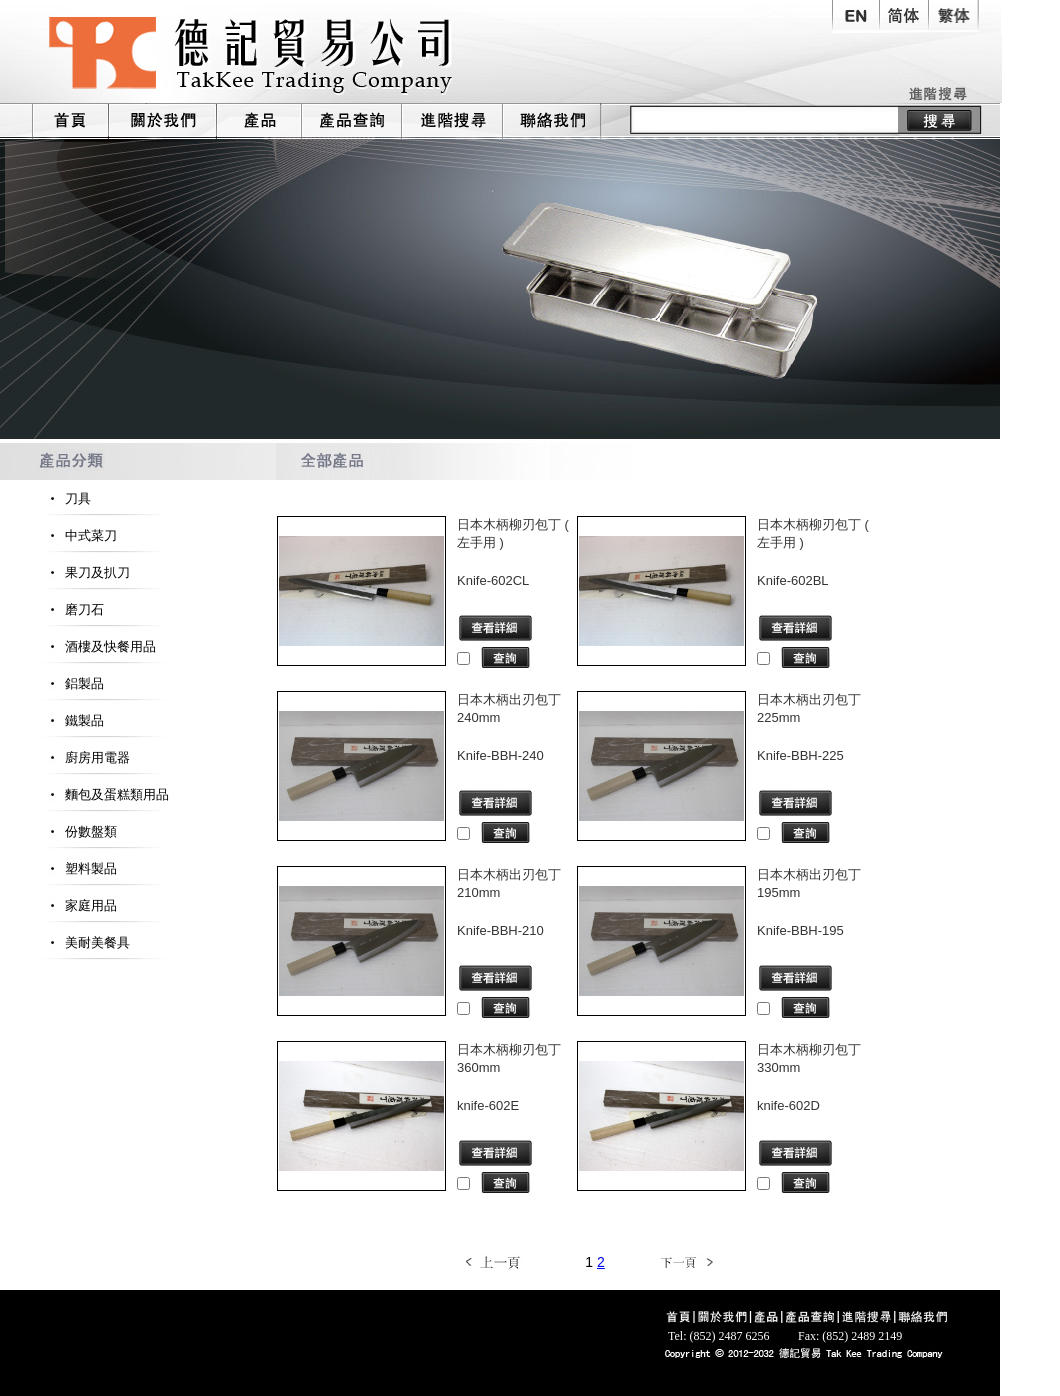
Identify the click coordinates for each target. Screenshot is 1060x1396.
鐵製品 (72, 720)
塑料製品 (78, 868)
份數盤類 (78, 831)
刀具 (65, 498)
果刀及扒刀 (85, 572)
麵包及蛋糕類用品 (104, 794)
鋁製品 (72, 683)
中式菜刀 (78, 535)
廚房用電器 (85, 757)
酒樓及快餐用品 (98, 646)
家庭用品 (78, 905)
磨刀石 (72, 609)
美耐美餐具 (85, 942)
